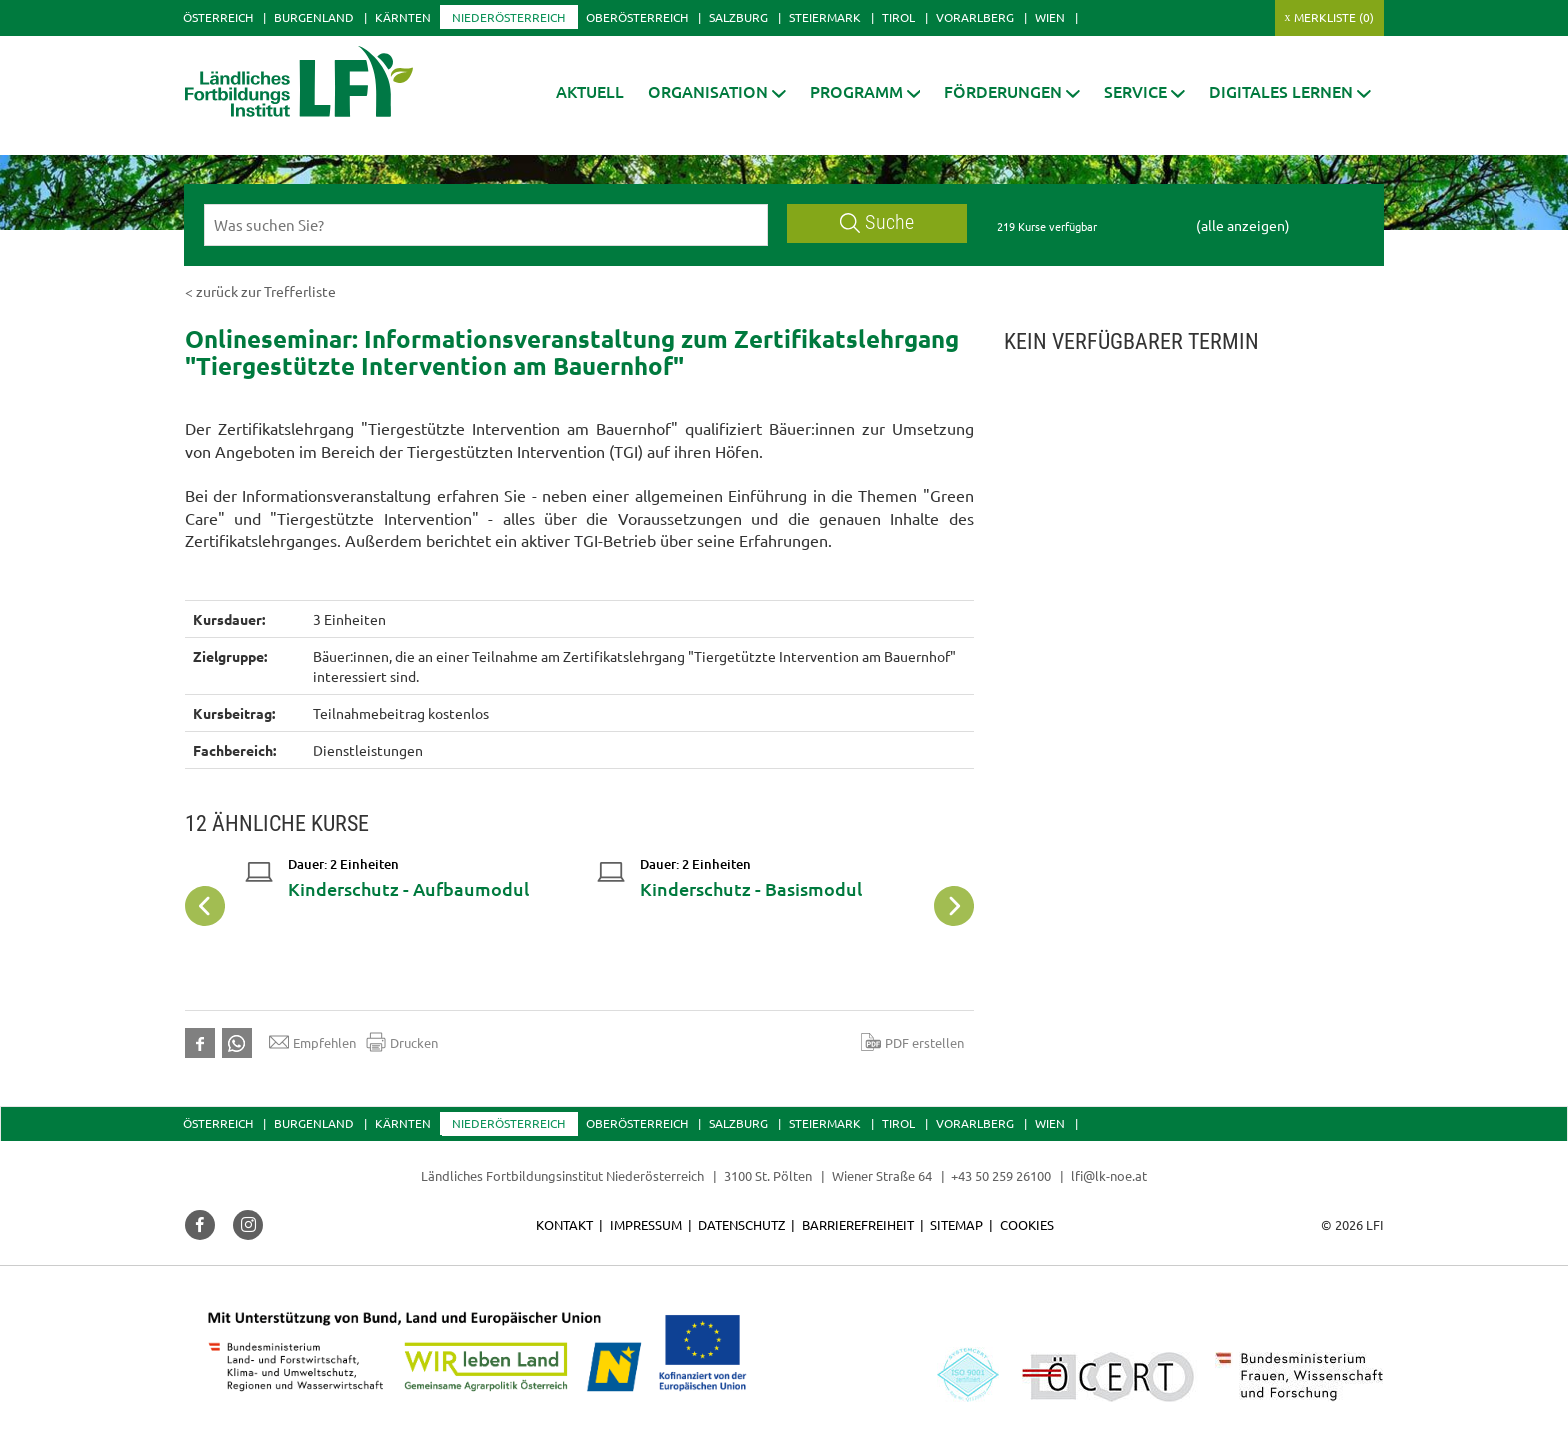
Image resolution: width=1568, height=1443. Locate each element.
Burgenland (314, 17)
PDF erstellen (912, 1042)
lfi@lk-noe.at (1109, 1175)
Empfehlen (312, 1042)
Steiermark (825, 17)
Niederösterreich (508, 17)
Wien (1050, 17)
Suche (877, 222)
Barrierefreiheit (858, 1224)
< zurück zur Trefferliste (260, 291)
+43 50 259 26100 (1001, 1175)
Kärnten (403, 17)
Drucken (402, 1042)
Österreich (218, 17)
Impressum (646, 1224)
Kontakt (564, 1224)
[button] (717, 91)
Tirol (898, 17)
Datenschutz (741, 1224)
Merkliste (1334, 17)
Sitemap (956, 1224)
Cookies (1027, 1224)
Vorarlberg (975, 17)
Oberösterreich (637, 17)
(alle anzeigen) (1243, 225)
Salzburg (738, 17)
